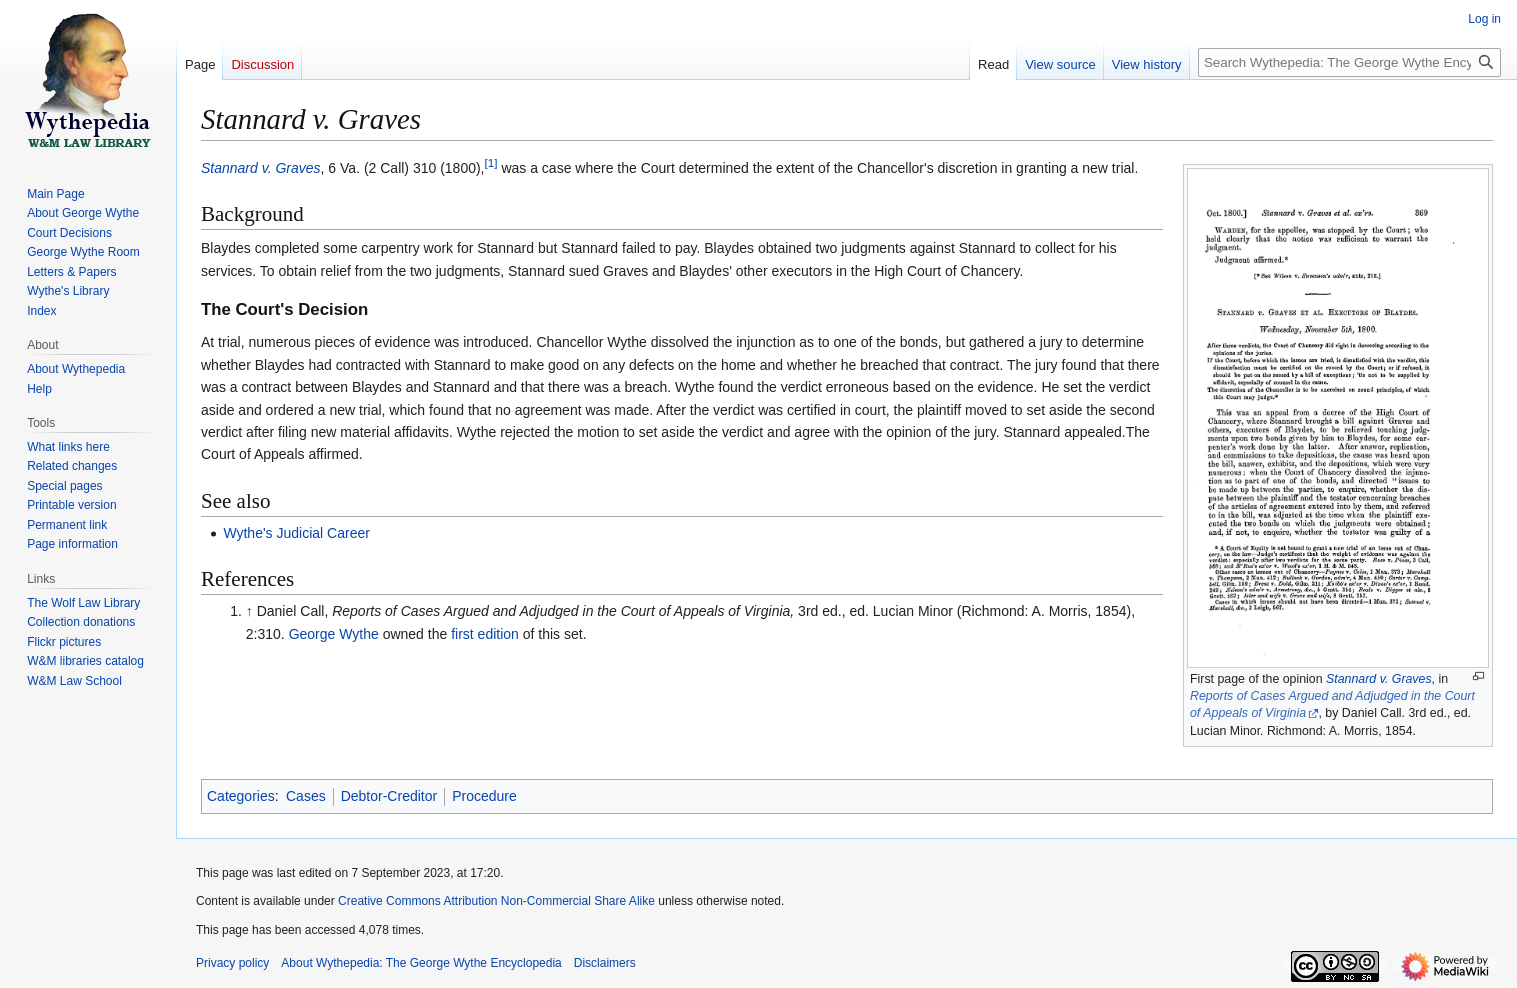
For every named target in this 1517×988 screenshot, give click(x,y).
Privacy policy (232, 963)
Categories (241, 796)
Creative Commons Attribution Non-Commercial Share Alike (496, 901)
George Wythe (334, 634)
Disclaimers (605, 963)
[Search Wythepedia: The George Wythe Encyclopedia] (1349, 62)
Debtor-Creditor (389, 796)
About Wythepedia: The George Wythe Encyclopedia (421, 963)
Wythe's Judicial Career (296, 533)
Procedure (484, 796)
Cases (306, 796)
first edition (485, 634)
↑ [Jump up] (249, 611)
